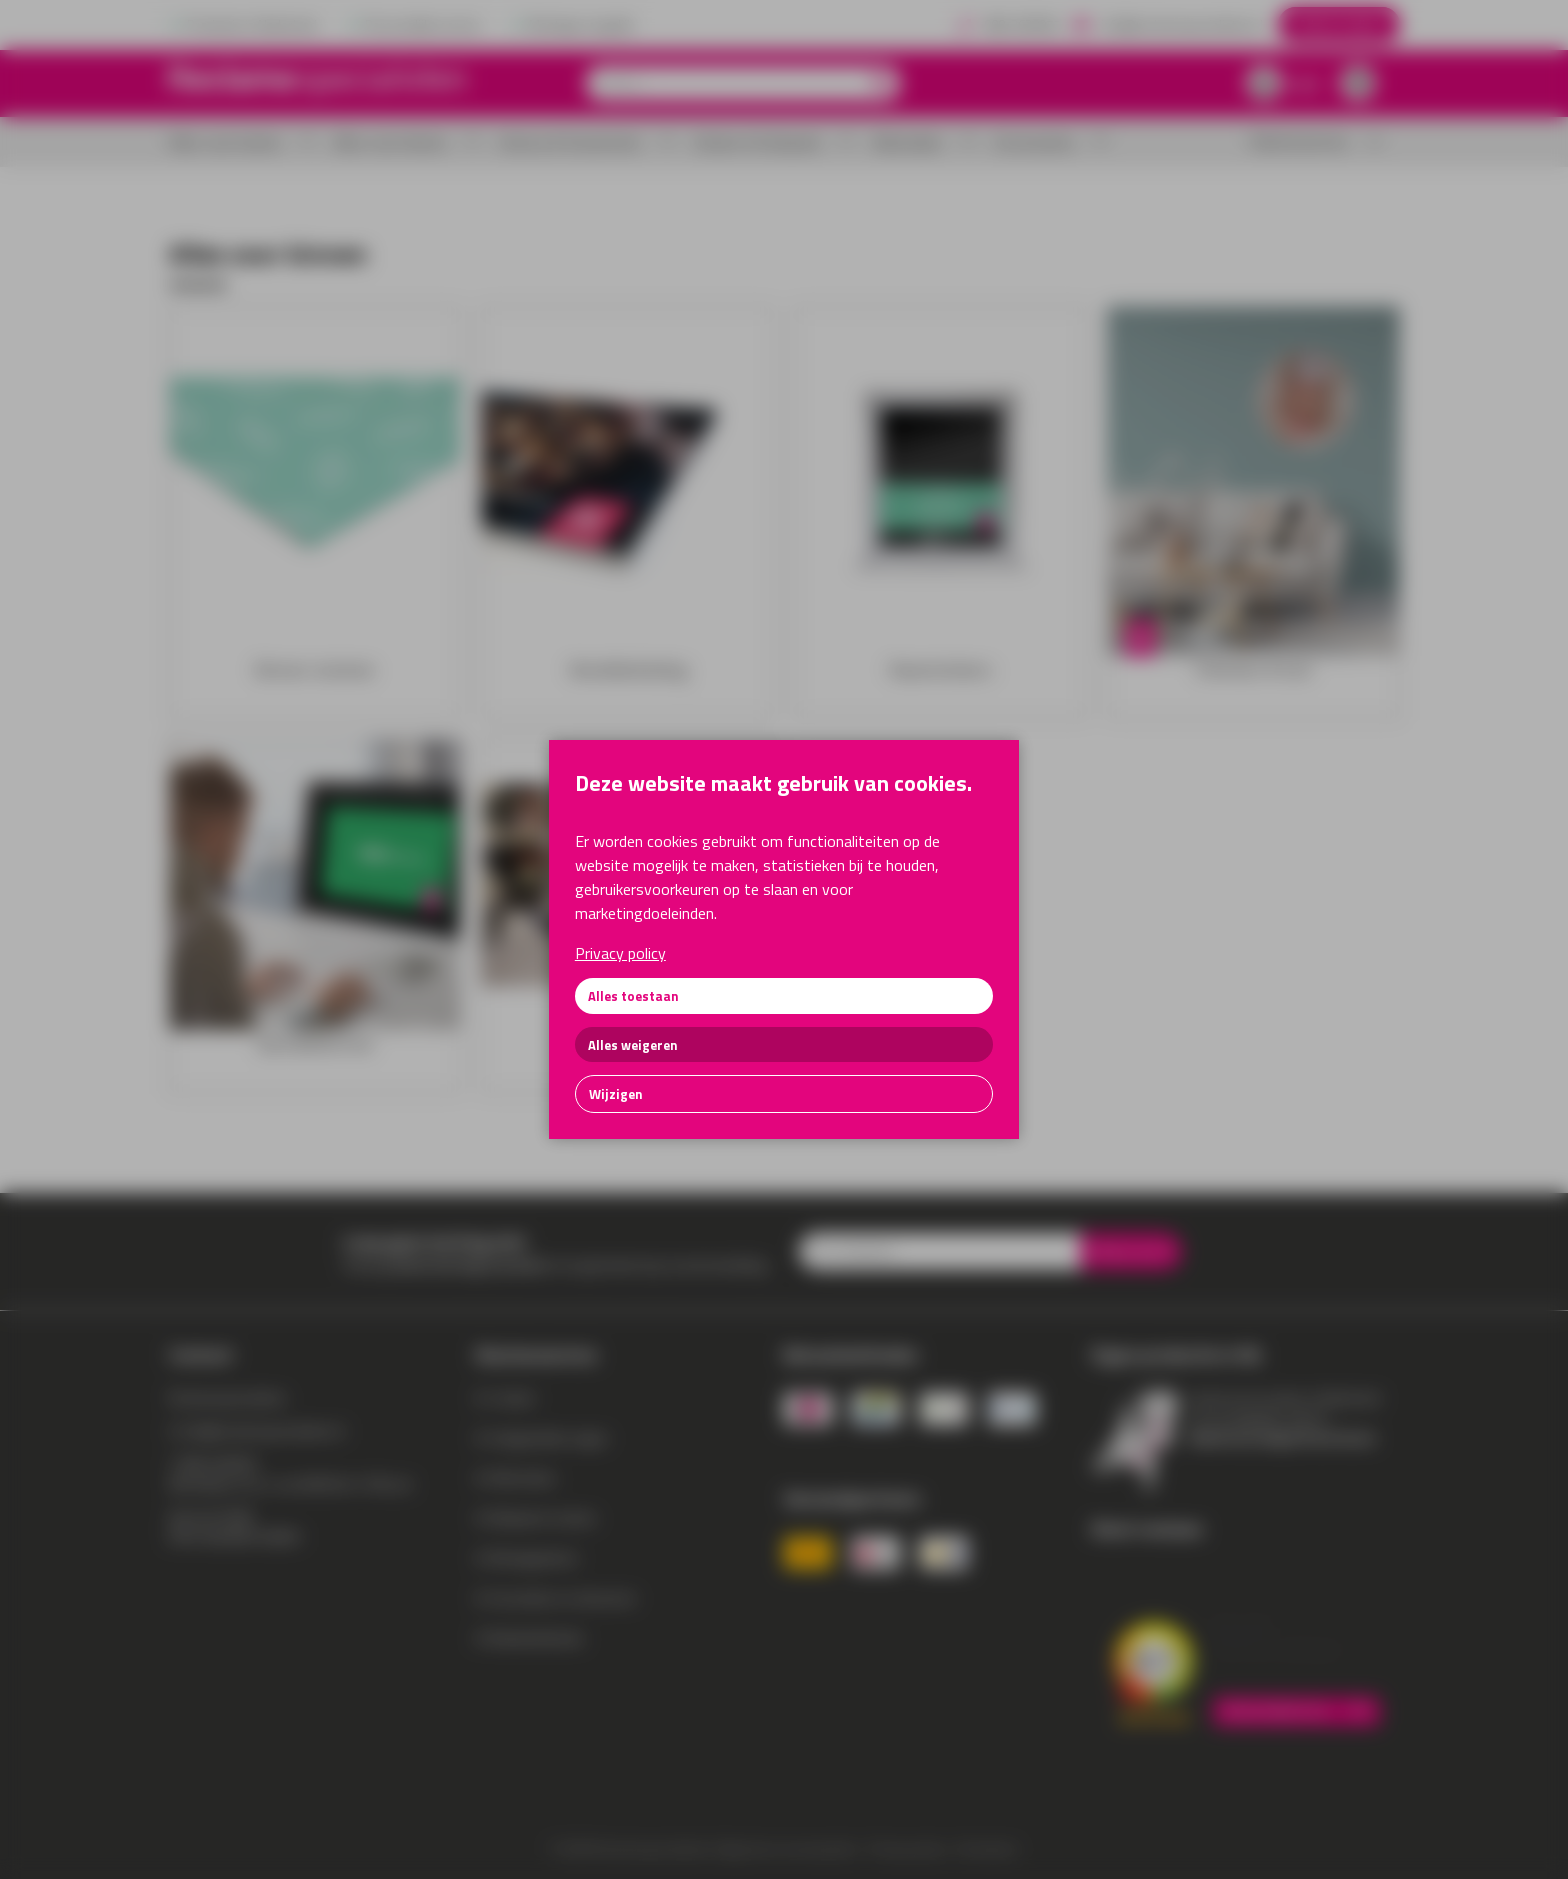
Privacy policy (620, 953)
